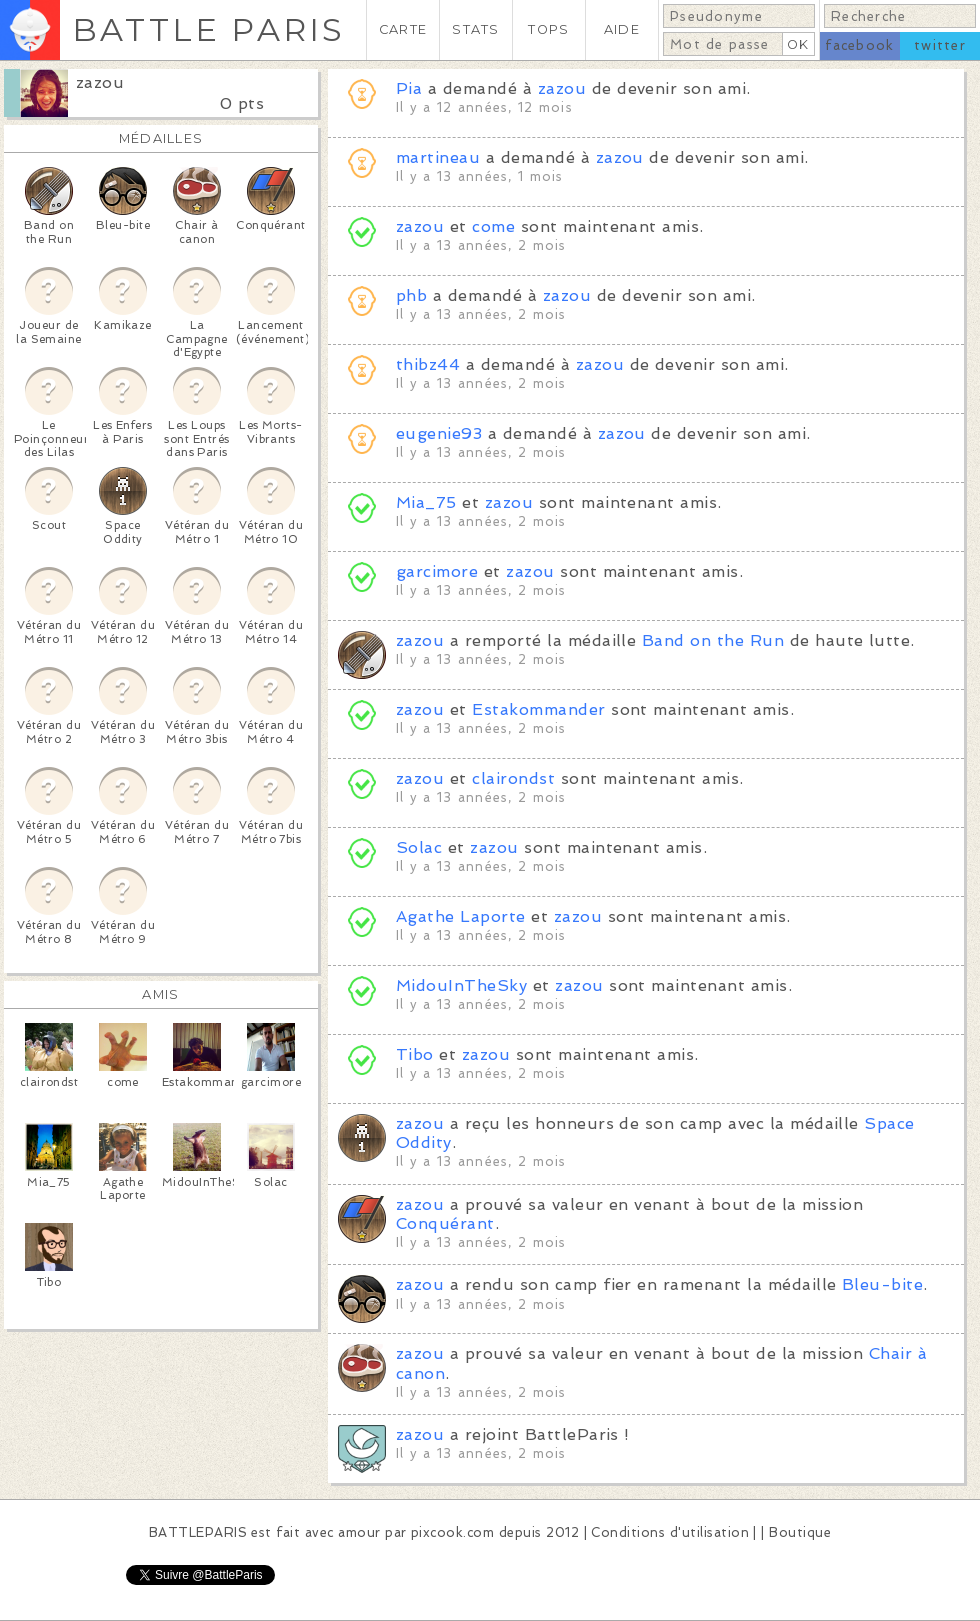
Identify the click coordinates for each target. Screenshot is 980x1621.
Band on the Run (713, 640)
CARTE (403, 29)
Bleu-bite (882, 1284)
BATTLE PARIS (208, 29)
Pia (409, 88)
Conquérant (445, 1223)
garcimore (437, 571)
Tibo (415, 1054)
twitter (940, 45)
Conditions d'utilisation (670, 1532)
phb (411, 295)
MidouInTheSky (461, 985)
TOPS (548, 29)
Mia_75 (426, 502)
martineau (438, 157)
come (493, 226)
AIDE (622, 29)
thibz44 (428, 364)
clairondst (513, 778)
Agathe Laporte (461, 916)
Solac (419, 847)
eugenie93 (439, 433)
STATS (475, 29)
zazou (100, 82)
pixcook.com (452, 1532)
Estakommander (538, 709)
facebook (859, 45)
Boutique (800, 1532)
